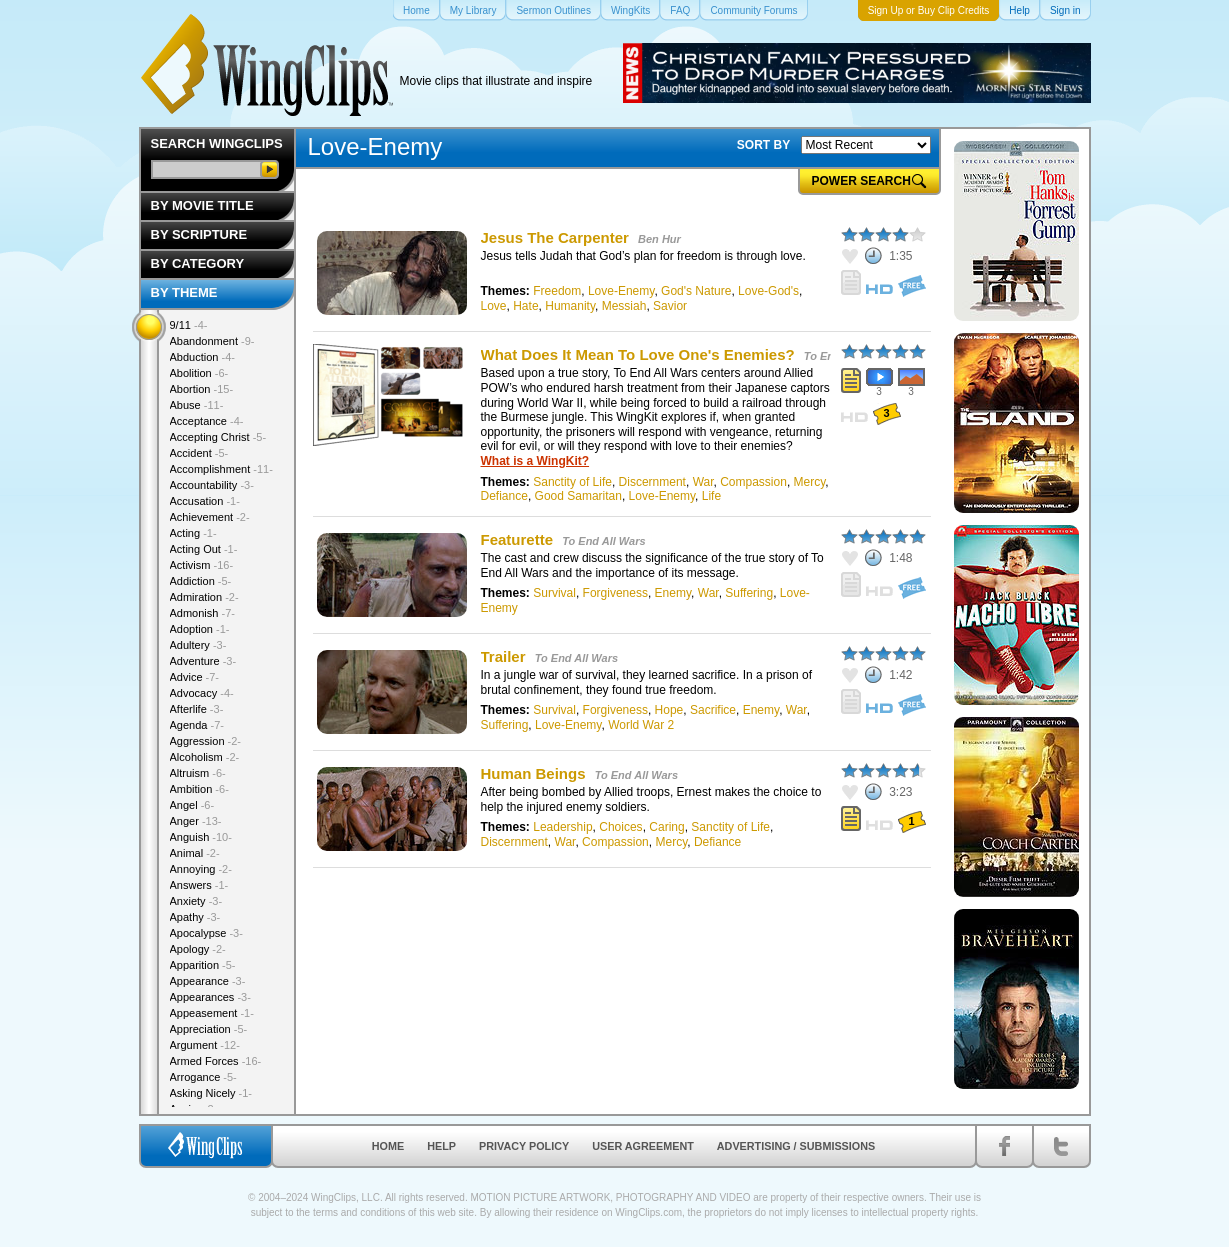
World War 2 (641, 725)
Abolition (199, 373)
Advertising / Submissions (796, 1146)
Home (388, 1146)
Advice (195, 677)
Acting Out (204, 549)
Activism (202, 565)
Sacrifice (713, 710)
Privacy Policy (524, 1146)
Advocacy (202, 693)
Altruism (198, 773)
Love (494, 306)
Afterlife (197, 709)
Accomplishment (221, 469)
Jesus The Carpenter (555, 237)
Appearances (210, 997)
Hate (525, 306)
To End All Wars (603, 541)
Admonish (202, 613)
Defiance (504, 496)
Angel (192, 805)
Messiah (624, 306)
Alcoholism (205, 757)
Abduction (202, 357)
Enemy (673, 593)
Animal (195, 853)
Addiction (201, 581)
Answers (199, 885)
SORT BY (763, 145)
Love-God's (768, 291)
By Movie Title (202, 205)
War (703, 482)
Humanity (570, 306)
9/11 (189, 325)
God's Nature (696, 291)
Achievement (210, 517)
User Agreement (643, 1146)
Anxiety (196, 901)
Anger (196, 821)
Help (441, 1146)
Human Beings (533, 773)
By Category (198, 263)
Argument (205, 1045)
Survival (554, 593)
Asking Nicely (211, 1093)
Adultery (198, 645)
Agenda (197, 725)
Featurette (517, 539)
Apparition (203, 965)
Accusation (205, 501)
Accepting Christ (218, 437)
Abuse (197, 405)
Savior (670, 306)
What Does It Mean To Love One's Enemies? (638, 354)
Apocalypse (206, 933)
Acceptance (207, 421)
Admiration (204, 597)
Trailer (503, 656)
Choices (620, 827)
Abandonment (212, 341)
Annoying (201, 869)
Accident (199, 453)
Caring (666, 827)
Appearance (208, 981)
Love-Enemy (621, 291)
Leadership (562, 827)
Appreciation (209, 1029)
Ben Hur (659, 239)
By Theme (184, 292)
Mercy (810, 482)
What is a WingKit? (535, 461)
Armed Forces (216, 1061)
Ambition (199, 789)
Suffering (749, 593)
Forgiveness (615, 593)
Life (711, 496)
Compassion (753, 482)
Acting (193, 533)
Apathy (195, 917)
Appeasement (212, 1013)
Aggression (206, 741)
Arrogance (203, 1077)
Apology (198, 949)
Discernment (652, 482)
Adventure (203, 661)
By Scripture (199, 234)
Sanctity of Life (572, 482)
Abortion (202, 389)
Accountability (212, 485)
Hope (669, 710)
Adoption (200, 629)
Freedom (557, 291)
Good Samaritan (578, 496)
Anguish (201, 837)
